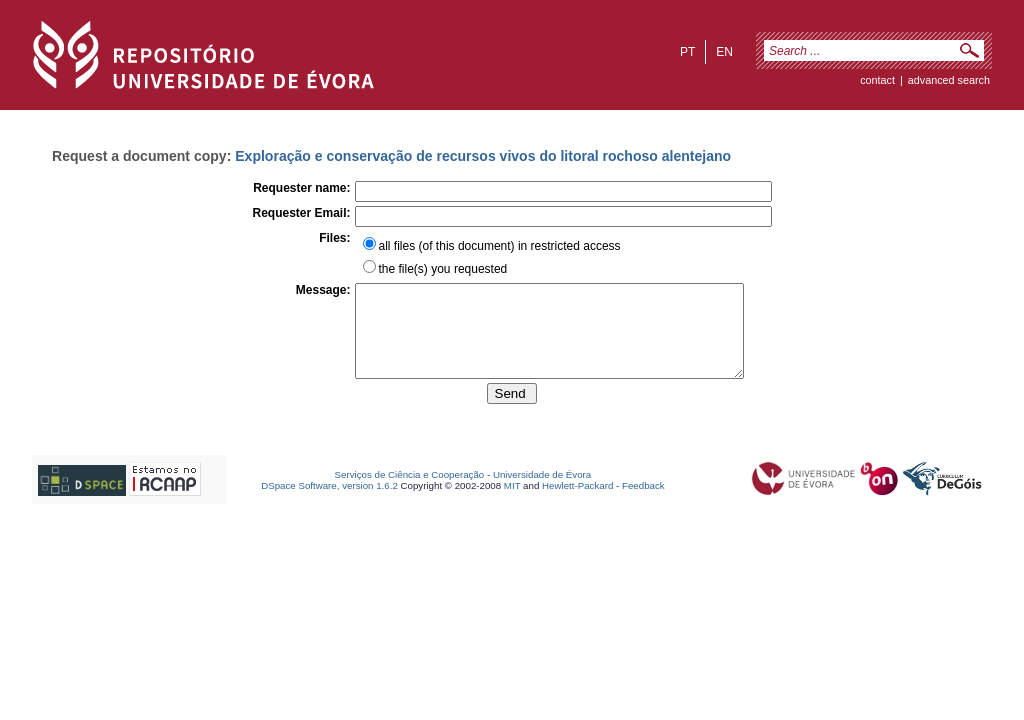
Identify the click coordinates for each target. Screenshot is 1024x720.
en (724, 52)
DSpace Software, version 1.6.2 (329, 503)
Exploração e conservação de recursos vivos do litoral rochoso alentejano (483, 156)
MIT (512, 503)
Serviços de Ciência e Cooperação (410, 492)
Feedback (643, 503)
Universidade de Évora (542, 492)
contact (877, 80)
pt (687, 52)
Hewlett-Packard (577, 503)
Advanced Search (949, 80)
